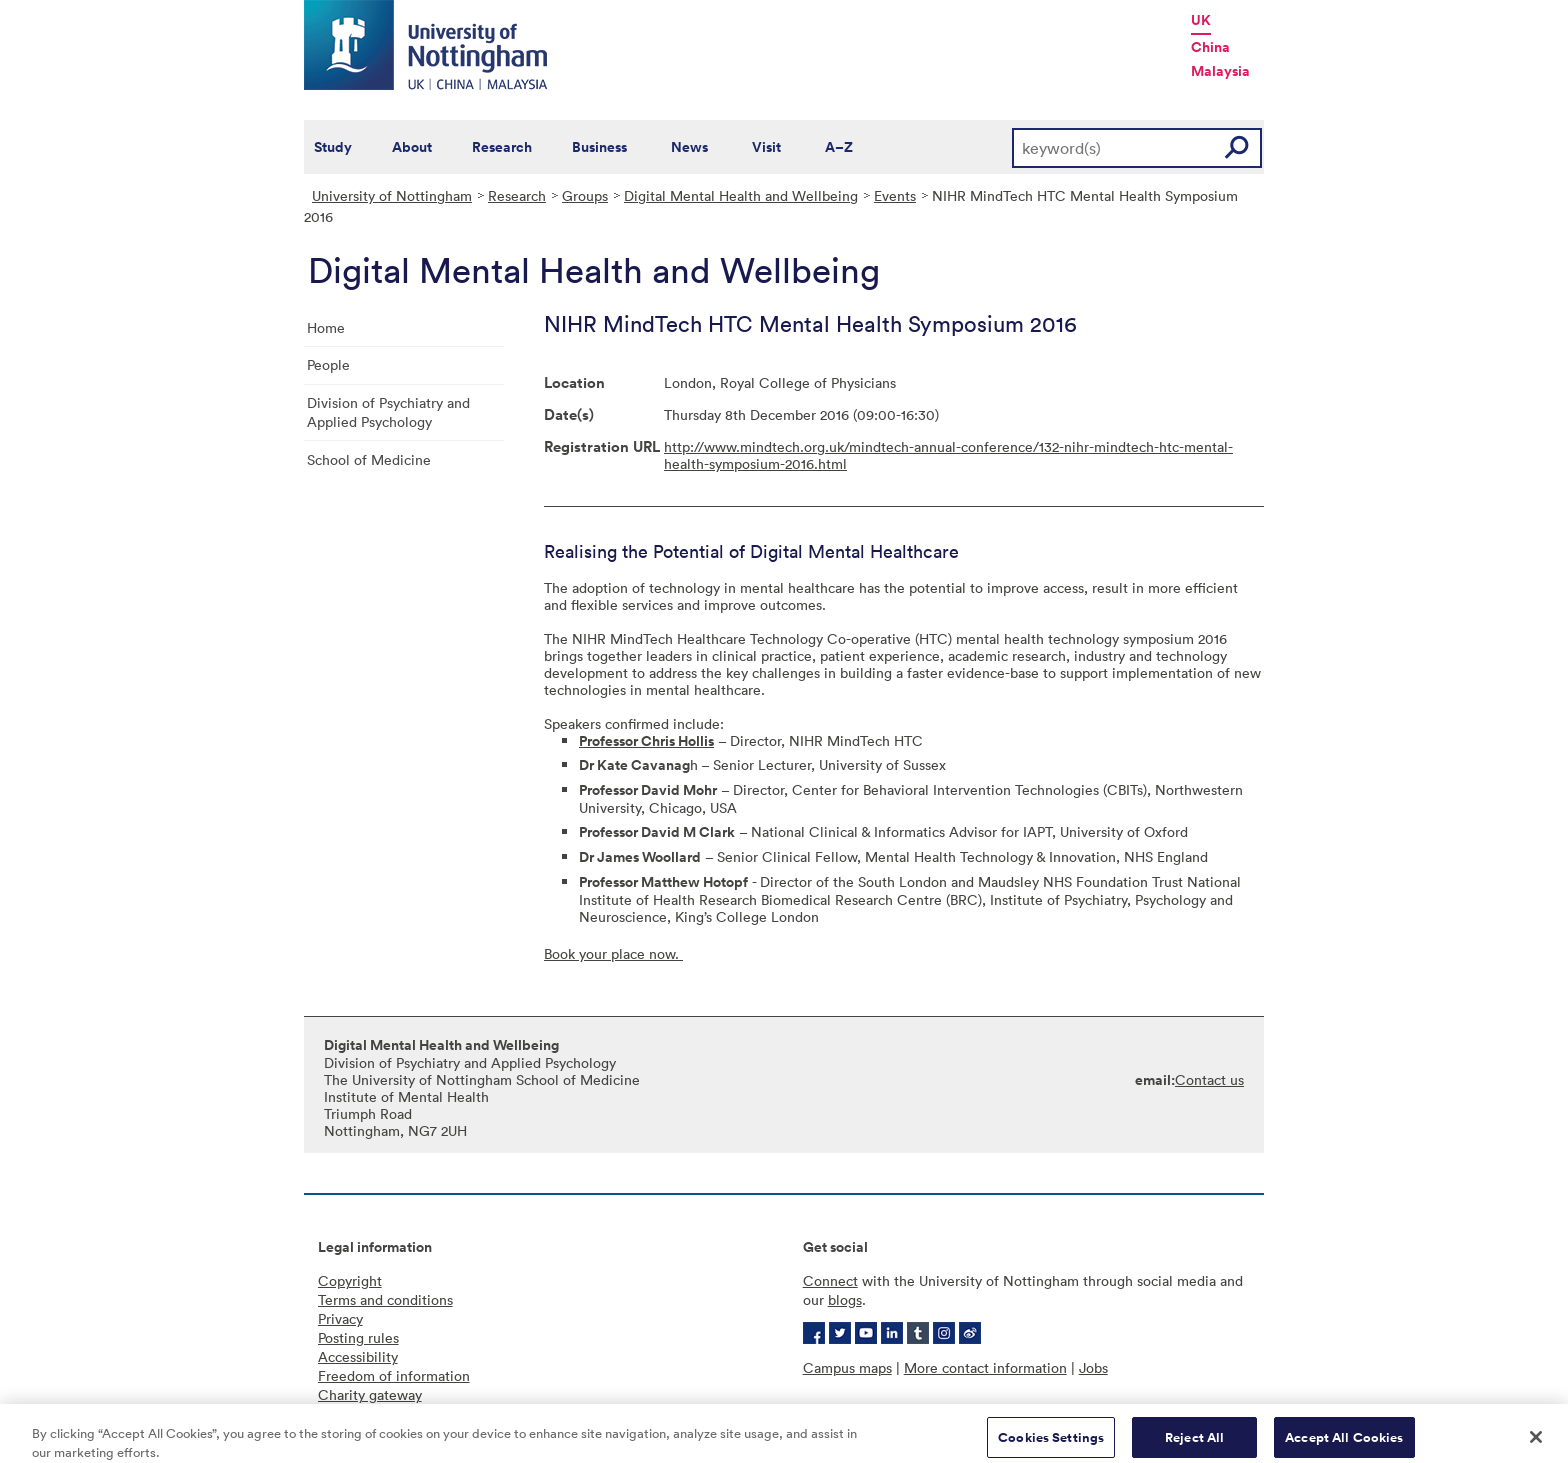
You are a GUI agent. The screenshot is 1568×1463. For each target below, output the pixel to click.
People (328, 364)
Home (326, 327)
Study (333, 147)
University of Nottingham (392, 195)
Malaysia (1220, 71)
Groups (585, 195)
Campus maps (847, 1367)
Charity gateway (370, 1394)
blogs (845, 1299)
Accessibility (358, 1356)
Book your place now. (613, 953)
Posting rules (358, 1337)
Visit (766, 147)
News (689, 147)
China (1210, 47)
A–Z (839, 147)
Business (599, 147)
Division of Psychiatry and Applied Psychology (388, 412)
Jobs (1093, 1367)
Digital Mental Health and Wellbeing (741, 195)
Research (502, 147)
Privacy (340, 1318)
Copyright (350, 1280)
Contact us (1209, 1079)
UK (1201, 20)
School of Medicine (369, 459)
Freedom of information (394, 1375)
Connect (830, 1280)
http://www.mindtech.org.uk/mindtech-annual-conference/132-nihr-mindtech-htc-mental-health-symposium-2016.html (948, 455)
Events (895, 195)
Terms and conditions (385, 1299)
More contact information (985, 1367)
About (412, 147)
